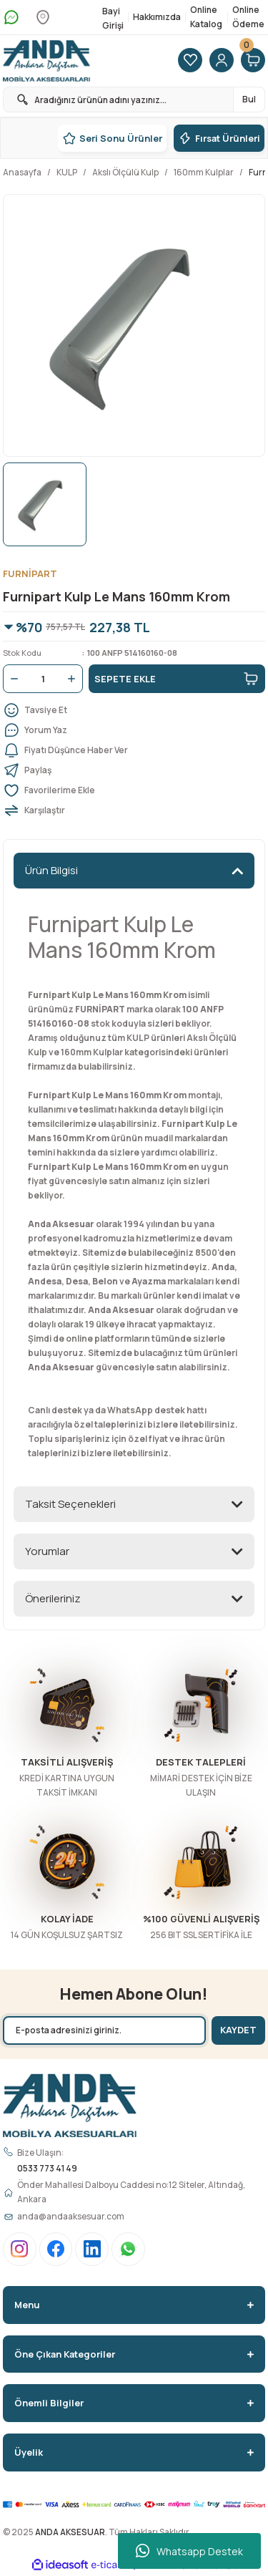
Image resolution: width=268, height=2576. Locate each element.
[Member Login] (221, 60)
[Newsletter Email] (104, 2030)
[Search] (134, 99)
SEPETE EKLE (176, 678)
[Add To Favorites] (134, 790)
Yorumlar (47, 1551)
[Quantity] (43, 678)
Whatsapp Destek (189, 2551)
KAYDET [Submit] (238, 2029)
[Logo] (46, 60)
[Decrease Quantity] (11, 678)
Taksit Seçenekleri (70, 1503)
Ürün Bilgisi (51, 870)
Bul (249, 99)
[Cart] (253, 60)
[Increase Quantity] (74, 678)
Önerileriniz (53, 1598)
